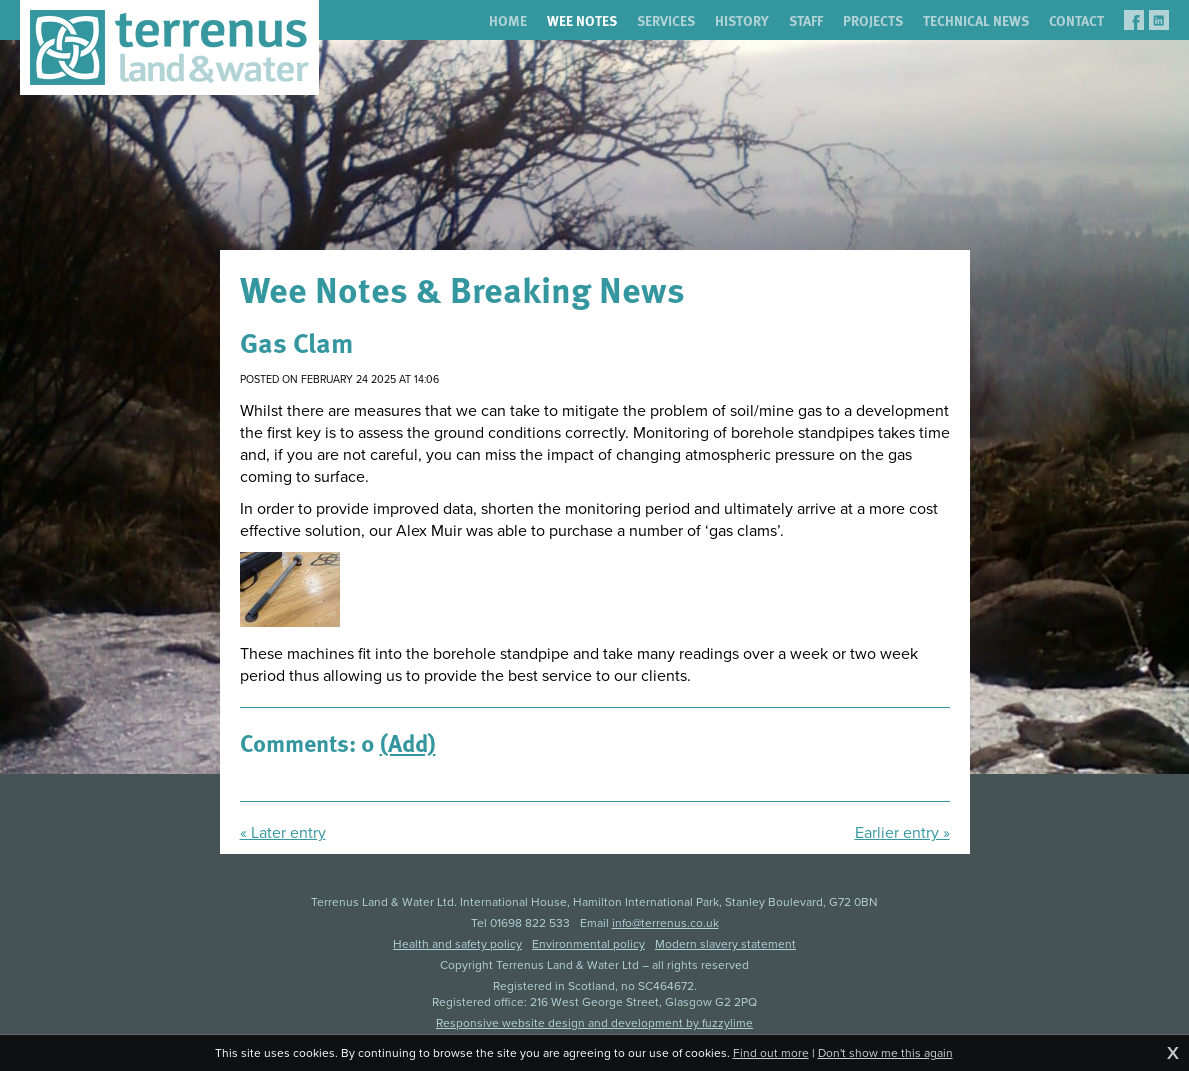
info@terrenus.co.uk (665, 923)
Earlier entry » (902, 833)
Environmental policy (588, 944)
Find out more (771, 1053)
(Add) (408, 742)
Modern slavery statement (725, 944)
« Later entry (283, 833)
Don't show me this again (885, 1053)
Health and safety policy (457, 944)
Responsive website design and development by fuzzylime (594, 1023)
